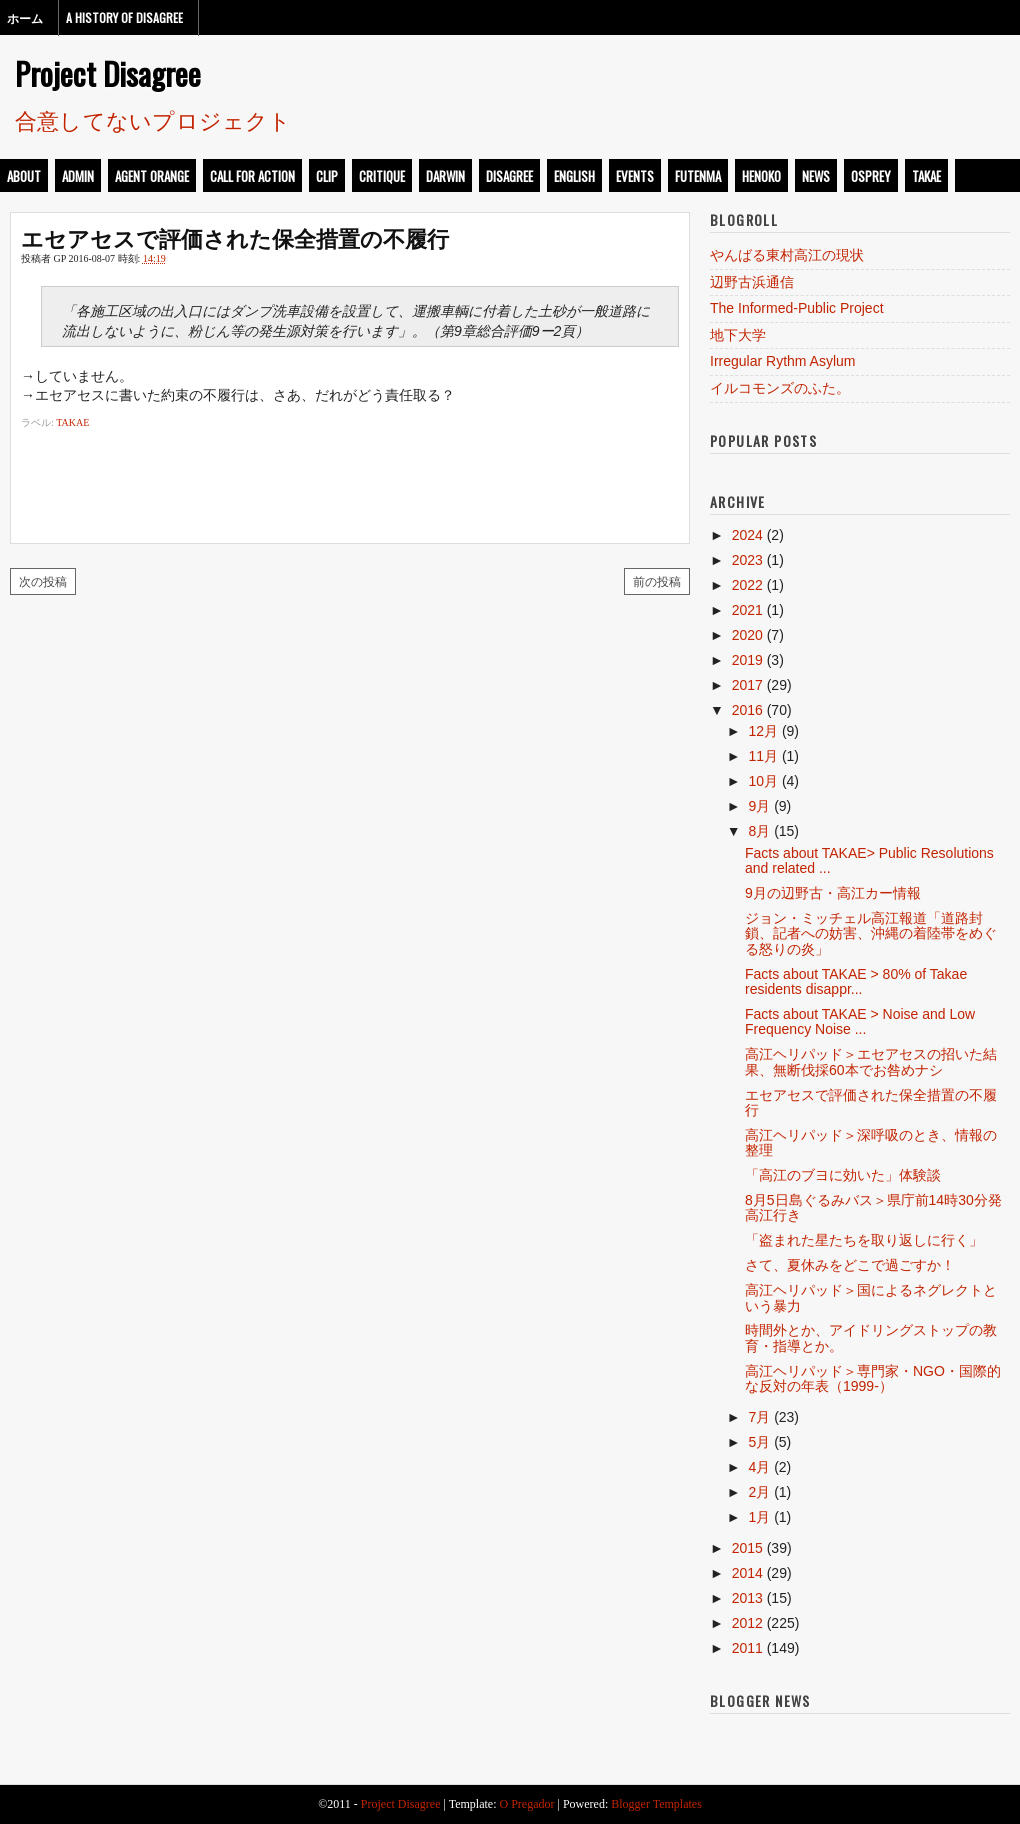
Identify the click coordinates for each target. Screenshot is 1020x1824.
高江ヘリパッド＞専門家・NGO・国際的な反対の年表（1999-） (873, 1378)
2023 (747, 560)
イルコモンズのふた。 (780, 388)
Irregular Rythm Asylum (782, 361)
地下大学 (738, 335)
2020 (747, 635)
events (635, 176)
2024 (747, 535)
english (574, 176)
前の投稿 (657, 580)
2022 (747, 585)
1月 (759, 1517)
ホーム (25, 17)
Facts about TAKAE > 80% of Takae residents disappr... (856, 981)
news (816, 176)
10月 (763, 781)
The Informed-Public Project (797, 308)
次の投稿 (43, 580)
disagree (509, 176)
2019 (747, 660)
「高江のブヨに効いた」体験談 (843, 1175)
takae (926, 176)
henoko (761, 176)
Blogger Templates (656, 1804)
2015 (747, 1548)
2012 (747, 1623)
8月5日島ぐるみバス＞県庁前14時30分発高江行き (873, 1207)
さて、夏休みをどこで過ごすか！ (850, 1265)
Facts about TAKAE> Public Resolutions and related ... (869, 860)
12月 (763, 731)
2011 (747, 1648)
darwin (445, 176)
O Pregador (527, 1804)
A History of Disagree (124, 17)
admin (78, 176)
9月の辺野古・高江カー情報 (833, 893)
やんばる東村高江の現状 (787, 255)
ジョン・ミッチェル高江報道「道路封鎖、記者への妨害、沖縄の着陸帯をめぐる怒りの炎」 (871, 933)
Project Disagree (108, 73)
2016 (747, 710)
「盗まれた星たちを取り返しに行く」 (864, 1240)
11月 (763, 756)
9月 (759, 806)
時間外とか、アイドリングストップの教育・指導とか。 (871, 1337)
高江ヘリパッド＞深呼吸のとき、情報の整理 (871, 1142)
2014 (747, 1573)
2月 (759, 1492)
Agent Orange (152, 176)
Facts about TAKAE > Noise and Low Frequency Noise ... (860, 1021)
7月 (759, 1417)
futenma (698, 176)
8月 (759, 831)
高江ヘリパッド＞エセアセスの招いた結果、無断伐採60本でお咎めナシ (871, 1061)
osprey (871, 176)
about (24, 176)
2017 (747, 685)
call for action (252, 176)
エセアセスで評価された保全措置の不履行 (235, 237)
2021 (747, 610)
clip (327, 176)
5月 (759, 1442)
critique (382, 176)
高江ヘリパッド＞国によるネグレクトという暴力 (871, 1297)
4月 (759, 1467)
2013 (747, 1598)
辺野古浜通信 (752, 282)
